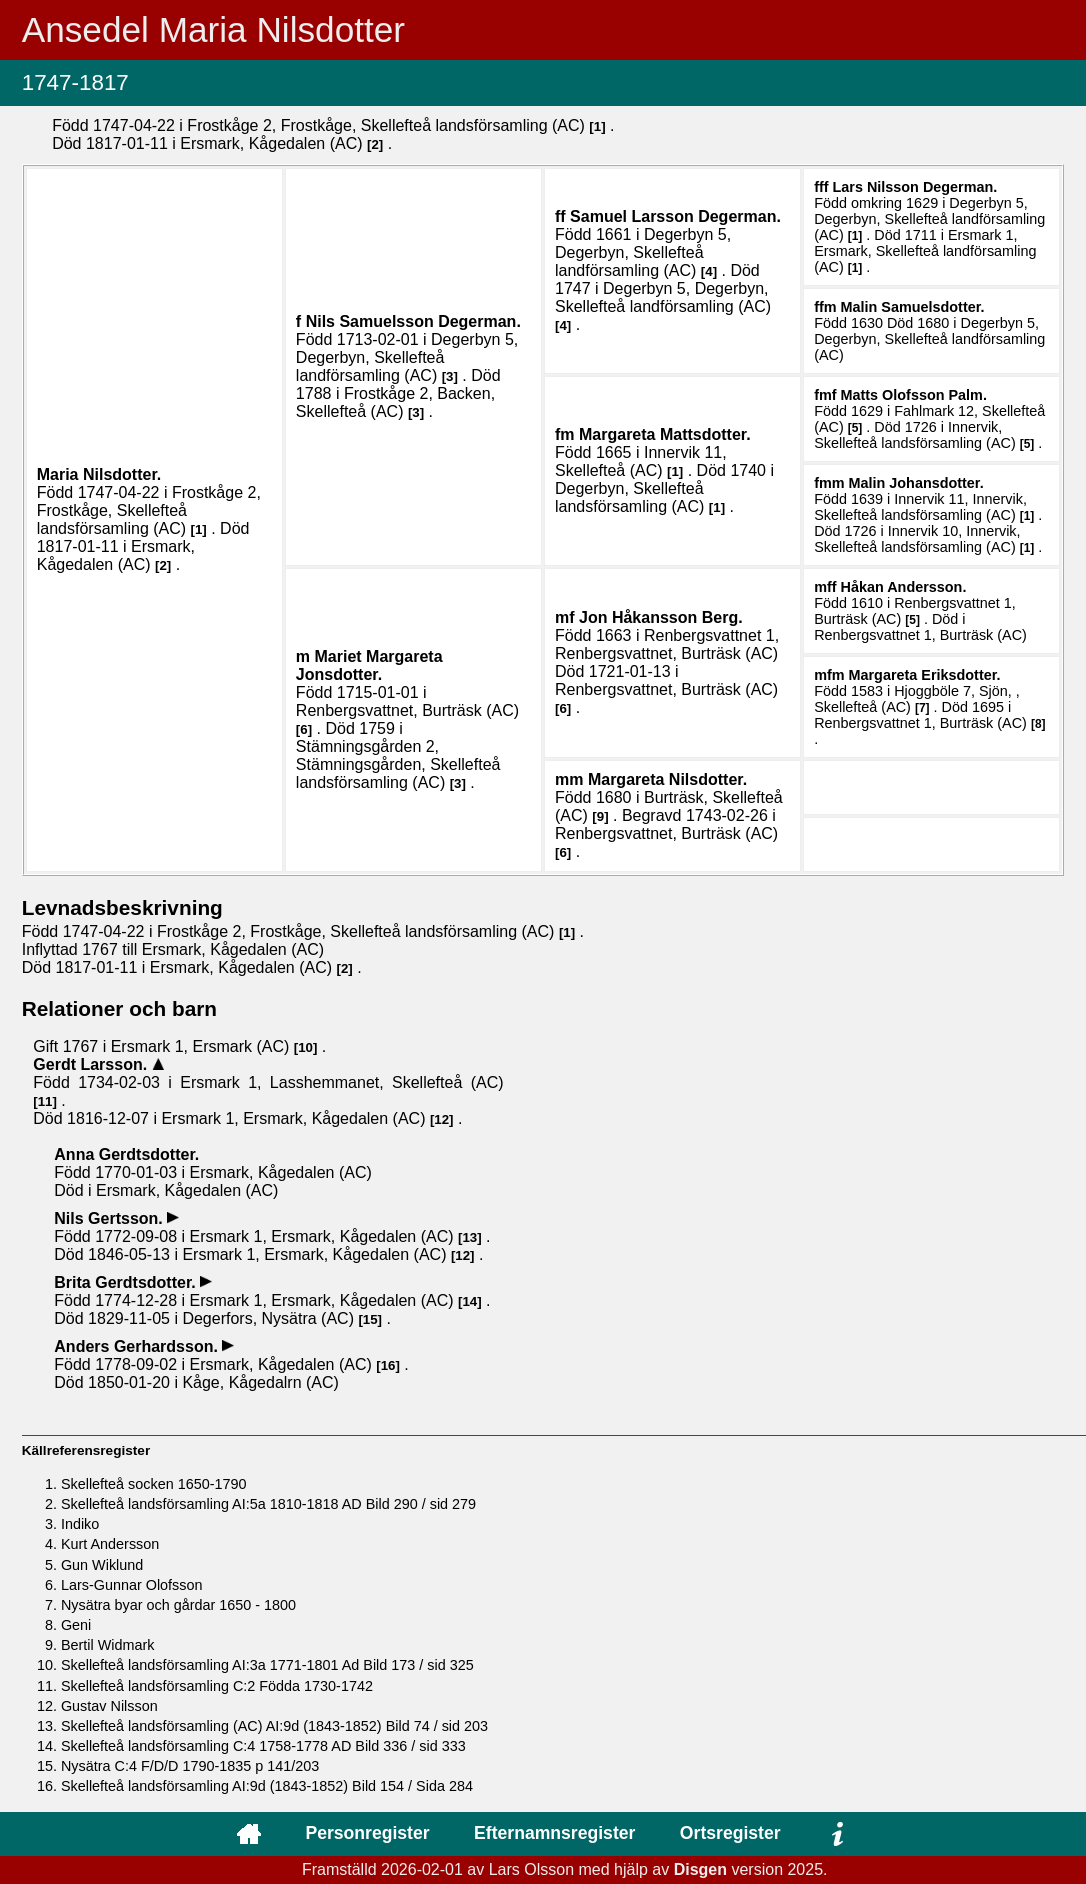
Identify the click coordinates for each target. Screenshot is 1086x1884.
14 (469, 1301)
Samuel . (675, 216)
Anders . (138, 1346)
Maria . (99, 474)
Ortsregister (730, 1833)
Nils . (413, 321)
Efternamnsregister (554, 1833)
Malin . (913, 307)
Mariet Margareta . (369, 665)
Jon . (661, 617)
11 (45, 1101)
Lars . (915, 187)
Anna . (126, 1154)
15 (370, 1319)
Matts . (914, 395)
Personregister (367, 1833)
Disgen (700, 1869)
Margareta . (665, 434)
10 (305, 1047)
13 (469, 1237)
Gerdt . (92, 1064)
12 (441, 1119)
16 (388, 1365)
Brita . (127, 1282)
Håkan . (904, 587)
